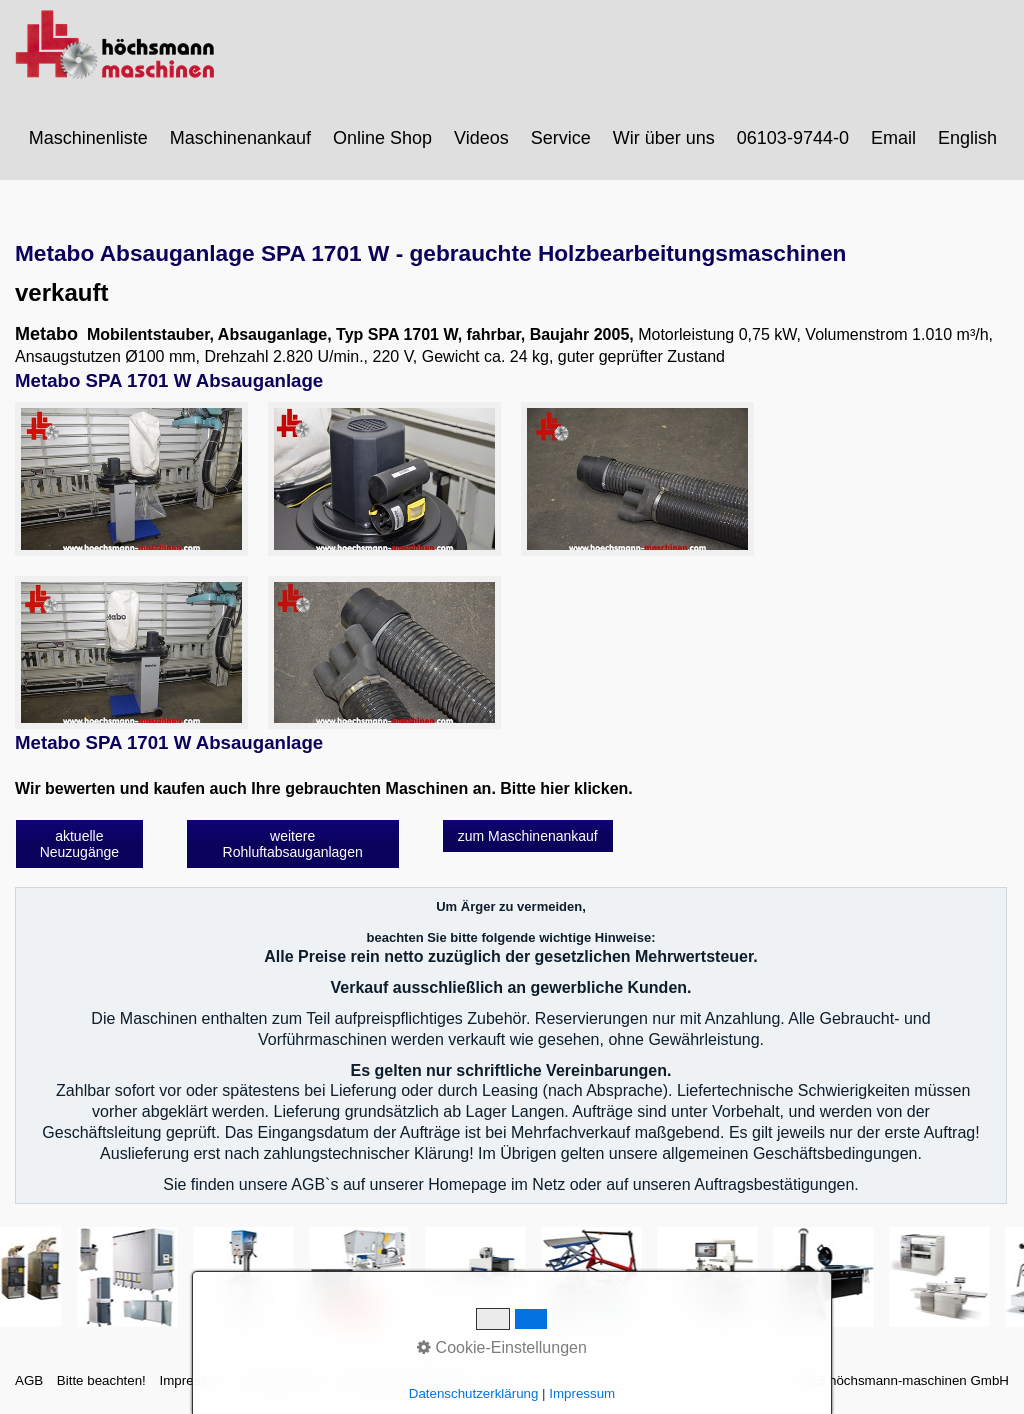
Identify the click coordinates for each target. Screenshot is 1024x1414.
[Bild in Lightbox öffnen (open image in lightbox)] (131, 478)
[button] (79, 844)
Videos (481, 138)
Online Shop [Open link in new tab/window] (382, 138)
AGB (29, 1380)
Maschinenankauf (240, 138)
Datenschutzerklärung (404, 1380)
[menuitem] (89, 138)
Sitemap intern (282, 1380)
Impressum (192, 1380)
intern (498, 1380)
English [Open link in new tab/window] (967, 138)
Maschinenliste (88, 138)
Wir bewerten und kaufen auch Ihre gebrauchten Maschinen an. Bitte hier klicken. (324, 788)
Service (561, 138)
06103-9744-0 (793, 138)
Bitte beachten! (101, 1380)
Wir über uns (664, 138)
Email (893, 138)
